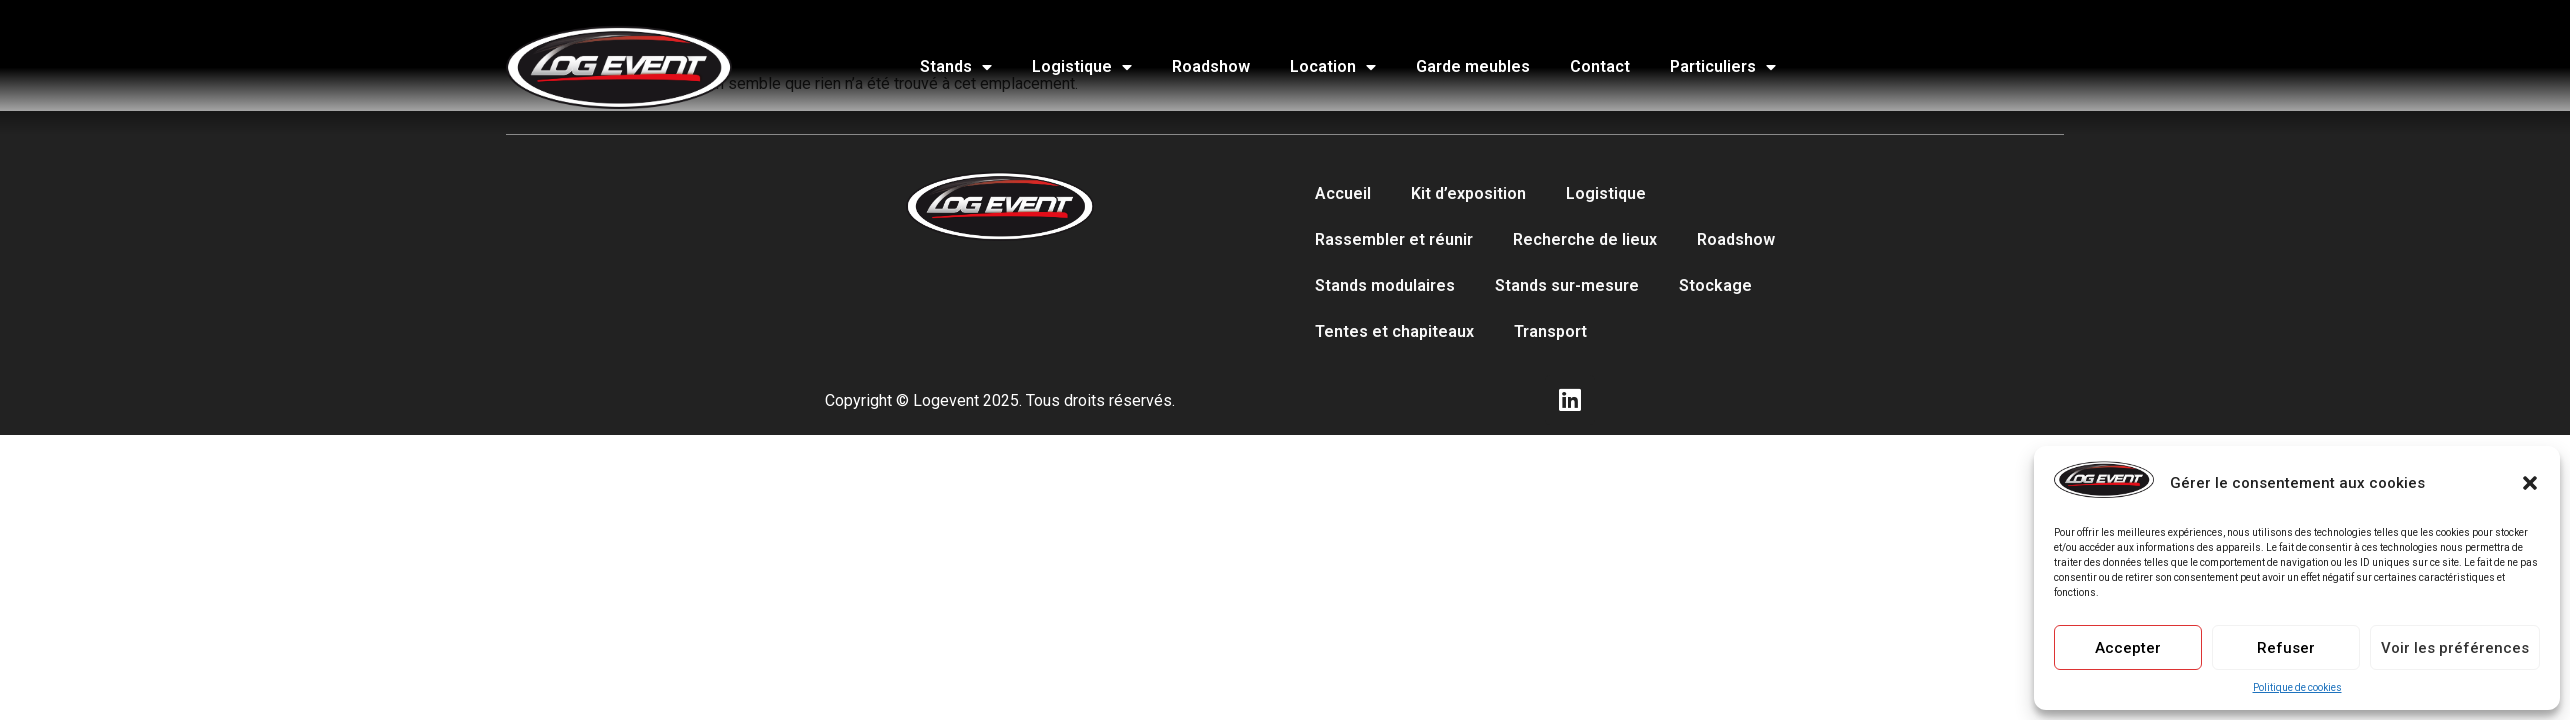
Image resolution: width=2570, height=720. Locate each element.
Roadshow (1211, 66)
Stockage (1715, 285)
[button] (2530, 483)
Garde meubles (1473, 66)
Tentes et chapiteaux (1394, 331)
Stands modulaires (1385, 285)
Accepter (2128, 648)
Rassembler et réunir (1394, 239)
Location (1333, 67)
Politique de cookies (2297, 687)
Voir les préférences (2455, 648)
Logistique (1082, 67)
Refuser (2286, 648)
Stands (956, 67)
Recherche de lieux (1585, 239)
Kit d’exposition (1468, 193)
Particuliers (1723, 67)
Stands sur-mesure (1567, 285)
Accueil (1343, 193)
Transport (1550, 331)
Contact (1600, 66)
